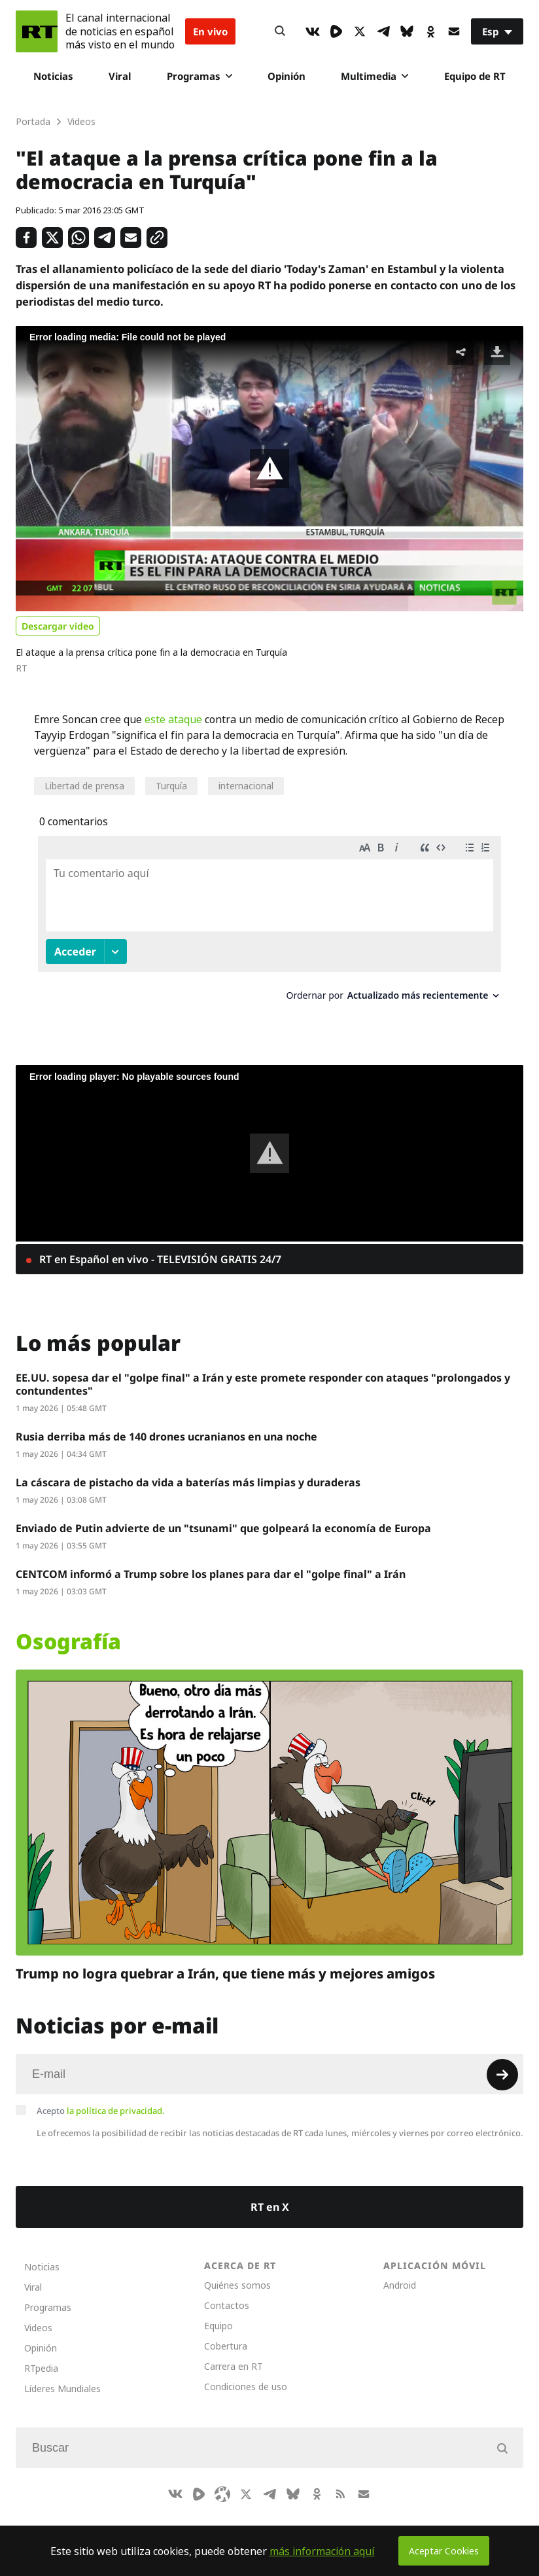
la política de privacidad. (116, 2098)
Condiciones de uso (245, 2374)
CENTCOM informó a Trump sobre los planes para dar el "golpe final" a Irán (211, 1561)
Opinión (286, 75)
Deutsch (242, 2524)
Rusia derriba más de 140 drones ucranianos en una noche (166, 1424)
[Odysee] (222, 2481)
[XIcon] (359, 31)
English (293, 2524)
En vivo (210, 31)
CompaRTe (83, 2524)
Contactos (226, 2293)
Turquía (171, 786)
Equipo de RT (475, 75)
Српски (396, 2524)
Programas (199, 75)
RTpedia (41, 2356)
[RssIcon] (340, 2481)
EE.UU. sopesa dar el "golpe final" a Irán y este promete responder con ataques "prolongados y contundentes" (263, 1372)
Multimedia (374, 75)
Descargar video (58, 626)
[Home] (37, 31)
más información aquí (322, 2551)
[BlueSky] (406, 31)
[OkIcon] (430, 31)
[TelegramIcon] (383, 31)
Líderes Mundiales (62, 2376)
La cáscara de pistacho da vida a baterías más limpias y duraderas (188, 1470)
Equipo (218, 2313)
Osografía (68, 1629)
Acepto (101, 2098)
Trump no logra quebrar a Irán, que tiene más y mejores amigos (225, 1961)
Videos (38, 2315)
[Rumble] (336, 31)
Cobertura (225, 2333)
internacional (245, 786)
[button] (269, 468)
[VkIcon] (312, 31)
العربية (193, 2524)
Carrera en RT (233, 2354)
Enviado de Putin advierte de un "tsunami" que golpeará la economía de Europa (223, 1516)
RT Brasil (143, 2524)
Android (399, 2273)
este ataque (173, 719)
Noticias (53, 75)
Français (345, 2524)
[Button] (280, 31)
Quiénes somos (237, 2273)
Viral (120, 75)
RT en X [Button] (270, 2194)
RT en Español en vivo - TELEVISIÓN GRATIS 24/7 (159, 1247)
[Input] (269, 2061)
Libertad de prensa (84, 786)
